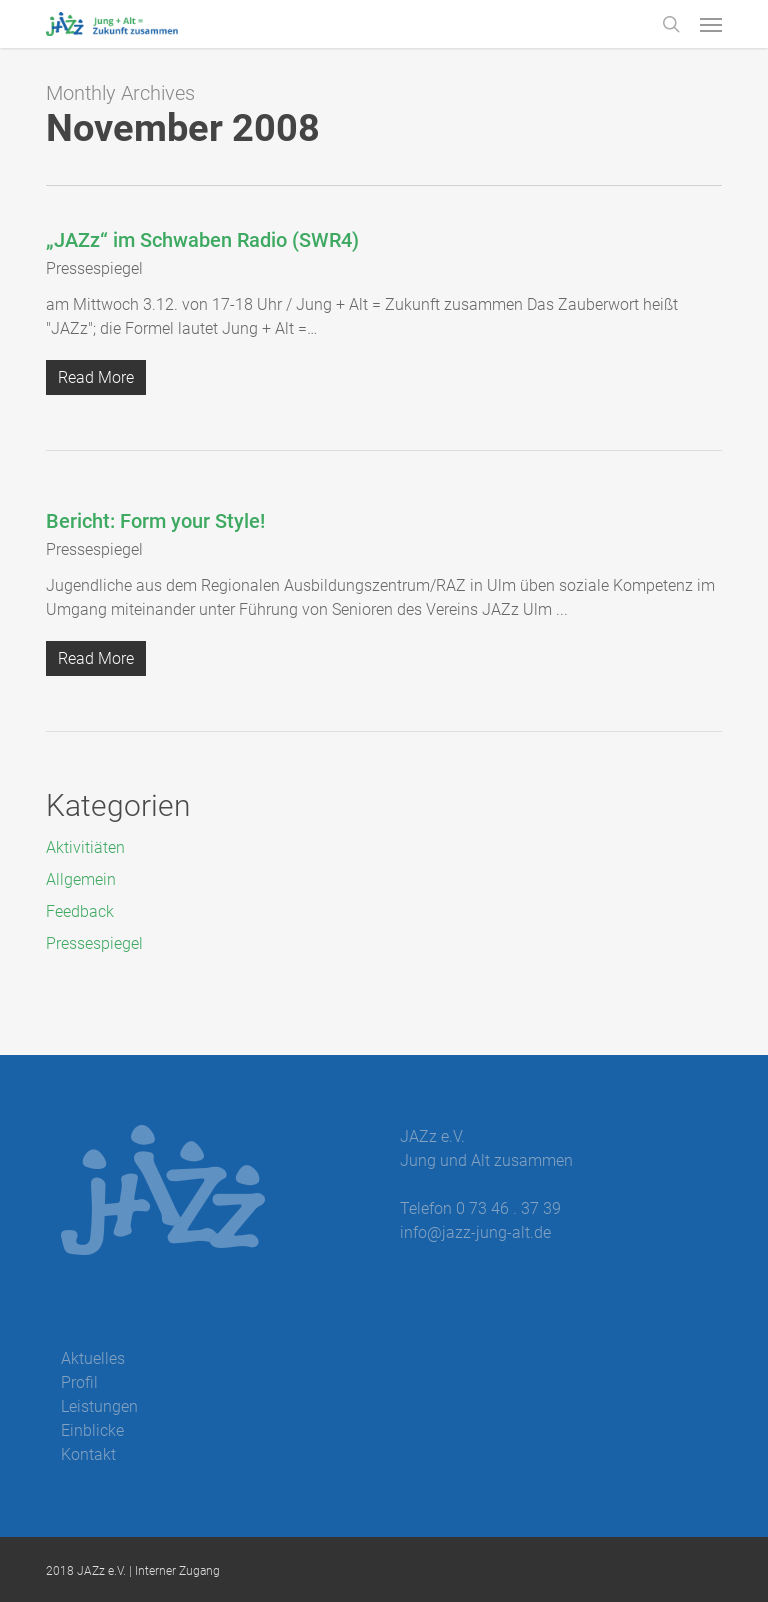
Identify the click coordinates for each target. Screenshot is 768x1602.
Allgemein (81, 879)
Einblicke (92, 1430)
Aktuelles (93, 1358)
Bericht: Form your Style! (155, 521)
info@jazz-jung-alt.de (475, 1232)
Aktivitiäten (85, 847)
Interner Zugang (177, 1571)
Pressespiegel (94, 268)
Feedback (80, 911)
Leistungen (99, 1406)
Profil (79, 1382)
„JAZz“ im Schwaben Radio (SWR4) (202, 240)
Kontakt (88, 1454)
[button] (711, 24)
